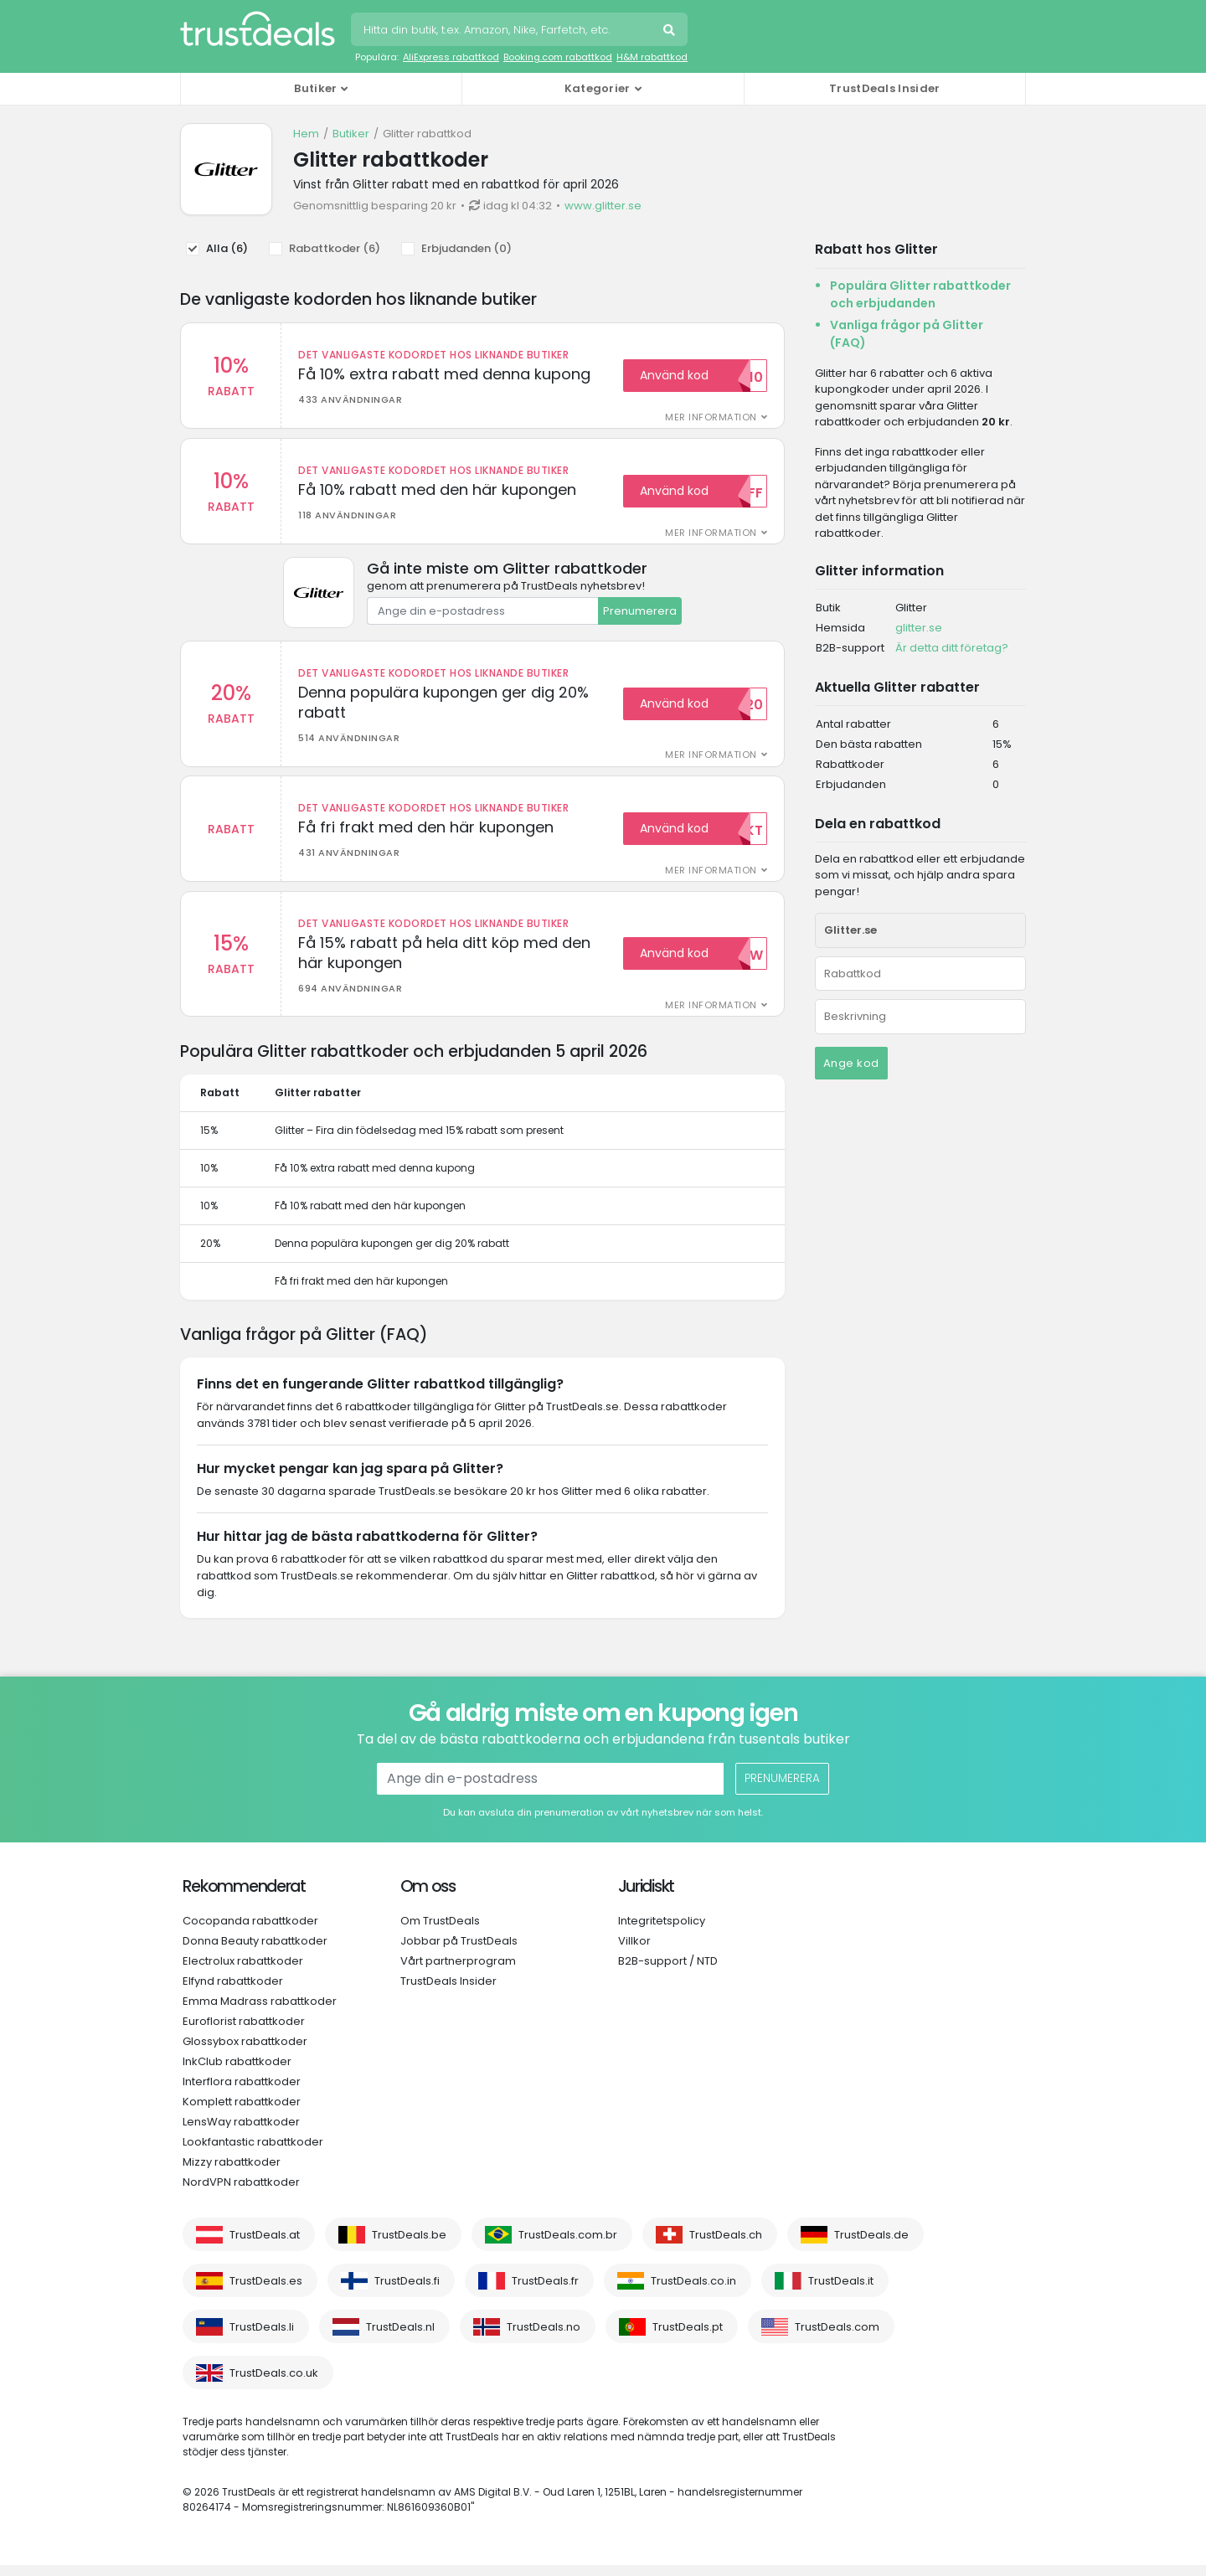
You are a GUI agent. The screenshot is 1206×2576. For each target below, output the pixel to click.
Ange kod (851, 1063)
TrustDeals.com (837, 2338)
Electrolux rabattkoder (243, 1972)
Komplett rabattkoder (242, 2112)
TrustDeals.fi (407, 2292)
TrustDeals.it (841, 2292)
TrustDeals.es (265, 2292)
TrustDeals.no (543, 2338)
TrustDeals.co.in (693, 2292)
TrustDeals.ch (725, 2246)
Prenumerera (640, 614)
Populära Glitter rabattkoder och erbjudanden (920, 294)
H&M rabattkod (652, 57)
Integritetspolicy (661, 1932)
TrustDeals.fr (545, 2292)
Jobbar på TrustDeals (459, 1952)
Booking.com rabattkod (557, 57)
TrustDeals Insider (884, 88)
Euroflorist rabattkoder (244, 2032)
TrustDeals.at (264, 2246)
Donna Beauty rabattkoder (255, 1952)
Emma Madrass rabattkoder (260, 2012)
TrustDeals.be (409, 2246)
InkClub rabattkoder (237, 2072)
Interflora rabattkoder (242, 2092)
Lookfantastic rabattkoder (253, 2153)
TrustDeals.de (871, 2246)
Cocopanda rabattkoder (250, 1932)
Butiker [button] (315, 88)
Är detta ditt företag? (951, 648)
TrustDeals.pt (687, 2338)
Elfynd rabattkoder (233, 1992)
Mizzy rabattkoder (232, 2173)
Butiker (350, 134)
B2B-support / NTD (668, 1972)
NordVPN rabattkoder (241, 2193)
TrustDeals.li (261, 2338)
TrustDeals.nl (400, 2338)
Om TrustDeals (440, 1932)
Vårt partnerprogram (458, 1972)
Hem (306, 134)
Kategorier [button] (597, 88)
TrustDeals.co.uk (273, 2384)
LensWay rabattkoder (241, 2133)
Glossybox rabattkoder (245, 2052)
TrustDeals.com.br (567, 2246)
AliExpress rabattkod (451, 57)
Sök (671, 32)
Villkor (634, 1952)
